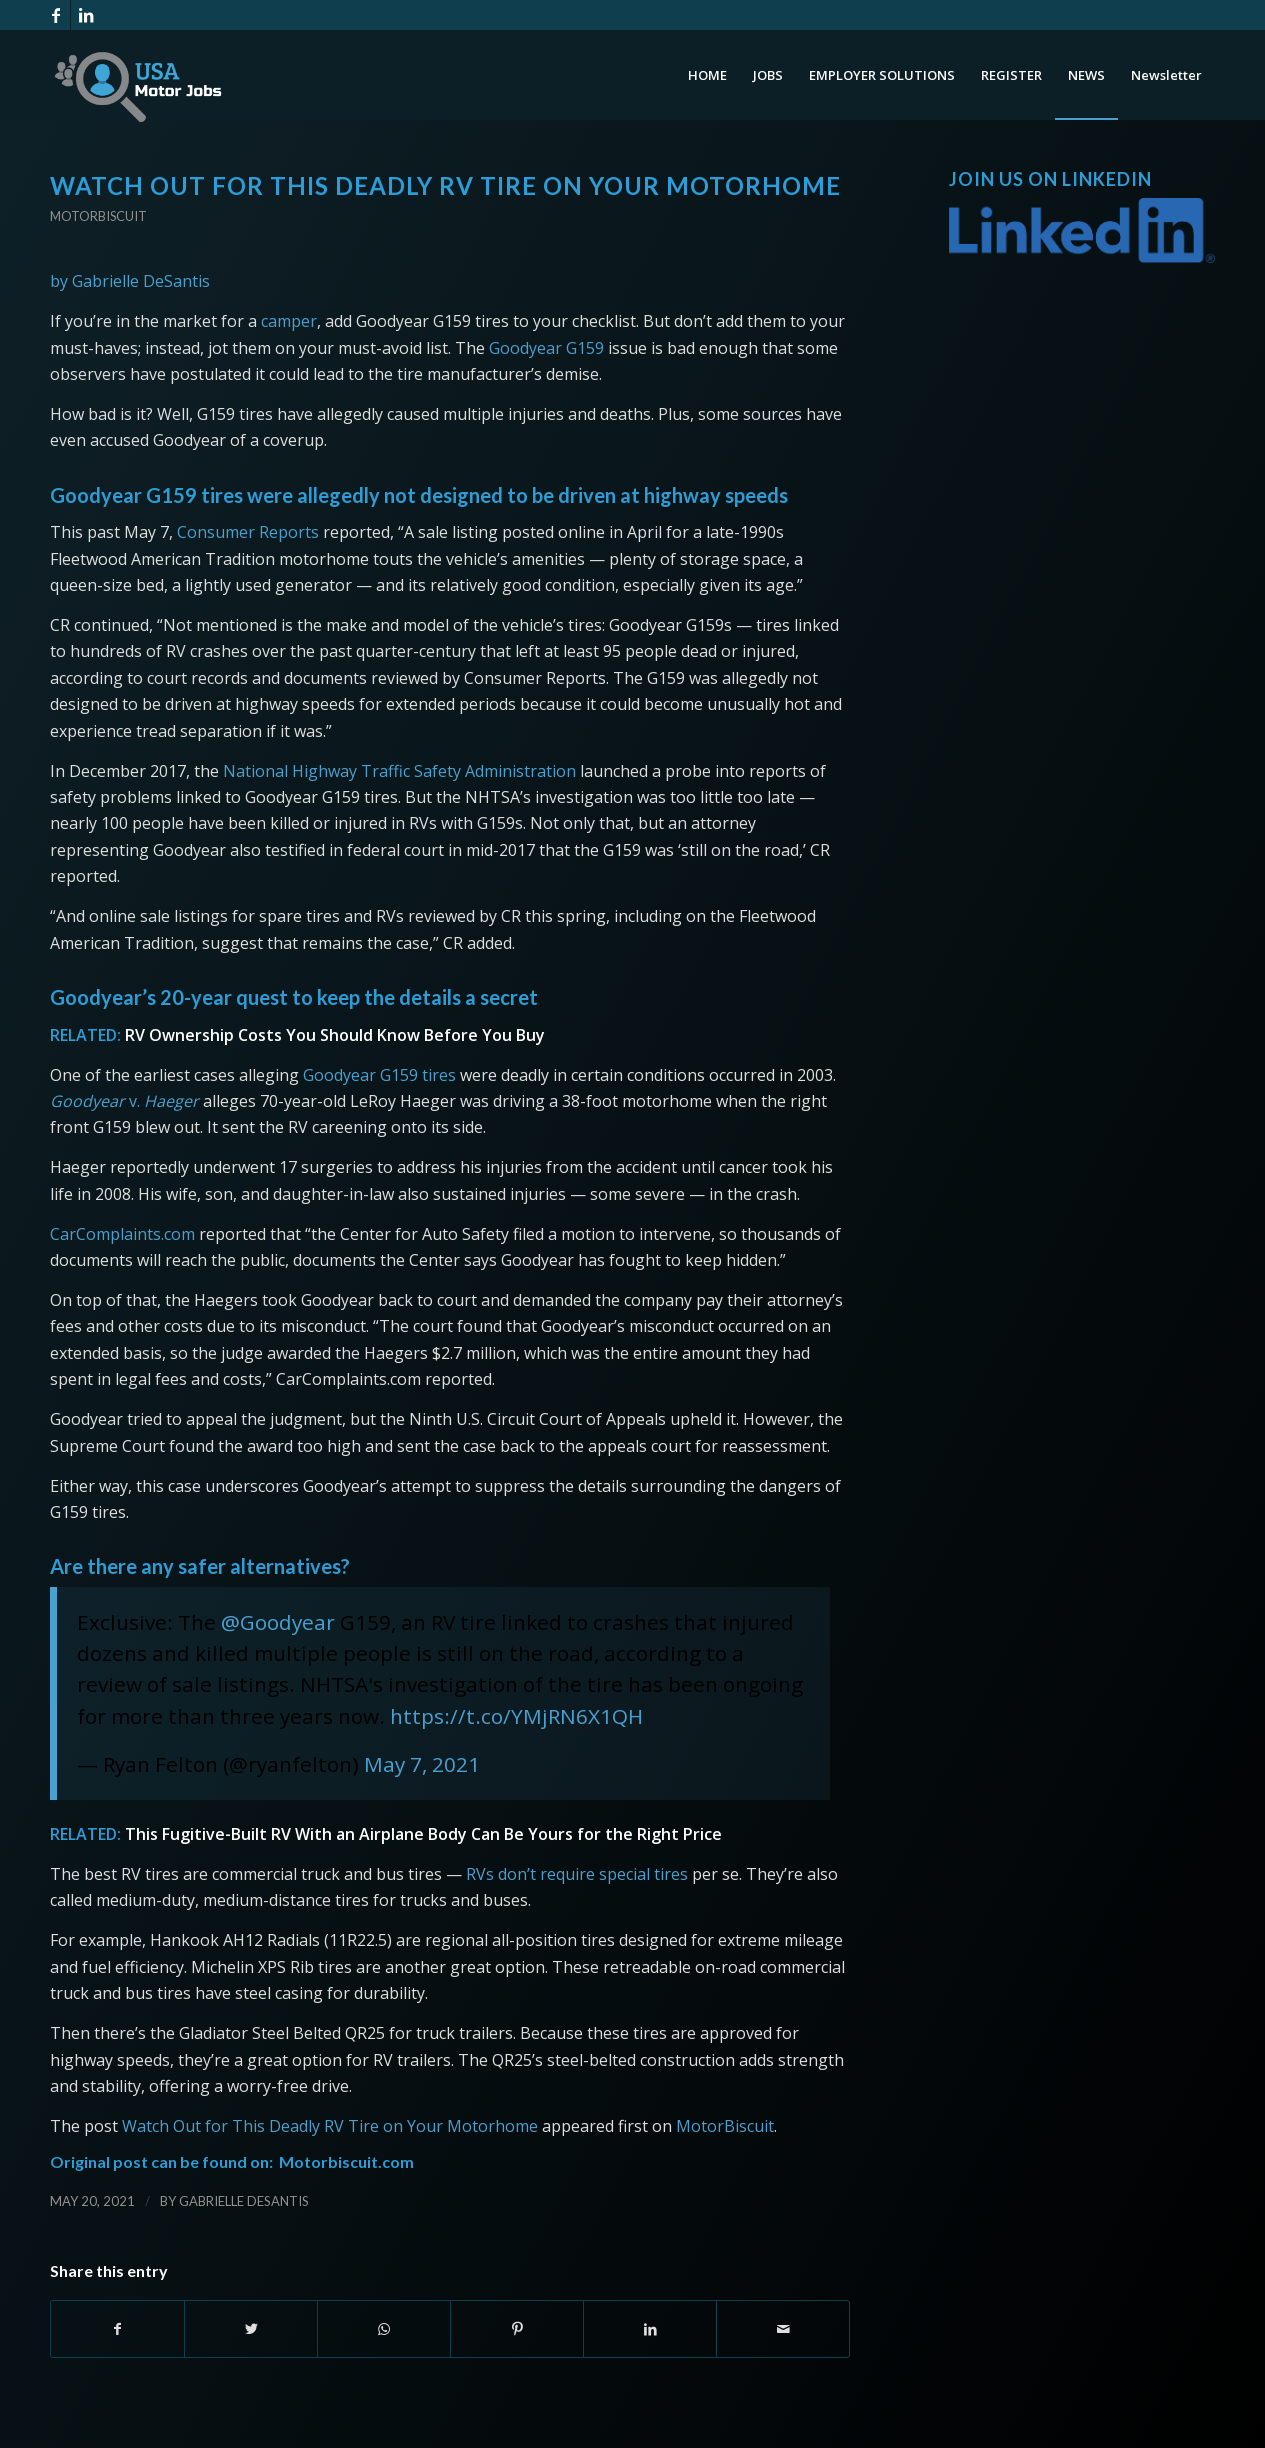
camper (289, 321)
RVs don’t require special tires (577, 1874)
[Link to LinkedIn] (86, 15)
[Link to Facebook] (55, 15)
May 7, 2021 (422, 1764)
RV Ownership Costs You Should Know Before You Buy (335, 1035)
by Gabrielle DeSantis (130, 281)
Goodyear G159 (546, 348)
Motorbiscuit (98, 216)
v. (124, 1101)
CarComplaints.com (122, 1234)
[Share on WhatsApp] (384, 2329)
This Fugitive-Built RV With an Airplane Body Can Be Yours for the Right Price (423, 1834)
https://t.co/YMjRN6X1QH (516, 1716)
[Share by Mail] (783, 2329)
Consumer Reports (248, 532)
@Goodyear (278, 1622)
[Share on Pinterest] (517, 2329)
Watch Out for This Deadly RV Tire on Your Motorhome (330, 2126)
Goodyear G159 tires (379, 1075)
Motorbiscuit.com (346, 2161)
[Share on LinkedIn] (650, 2329)
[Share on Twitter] (251, 2329)
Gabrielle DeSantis (244, 2201)
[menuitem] (707, 75)
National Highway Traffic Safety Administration (399, 771)
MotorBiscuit (725, 2126)
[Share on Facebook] (117, 2329)
